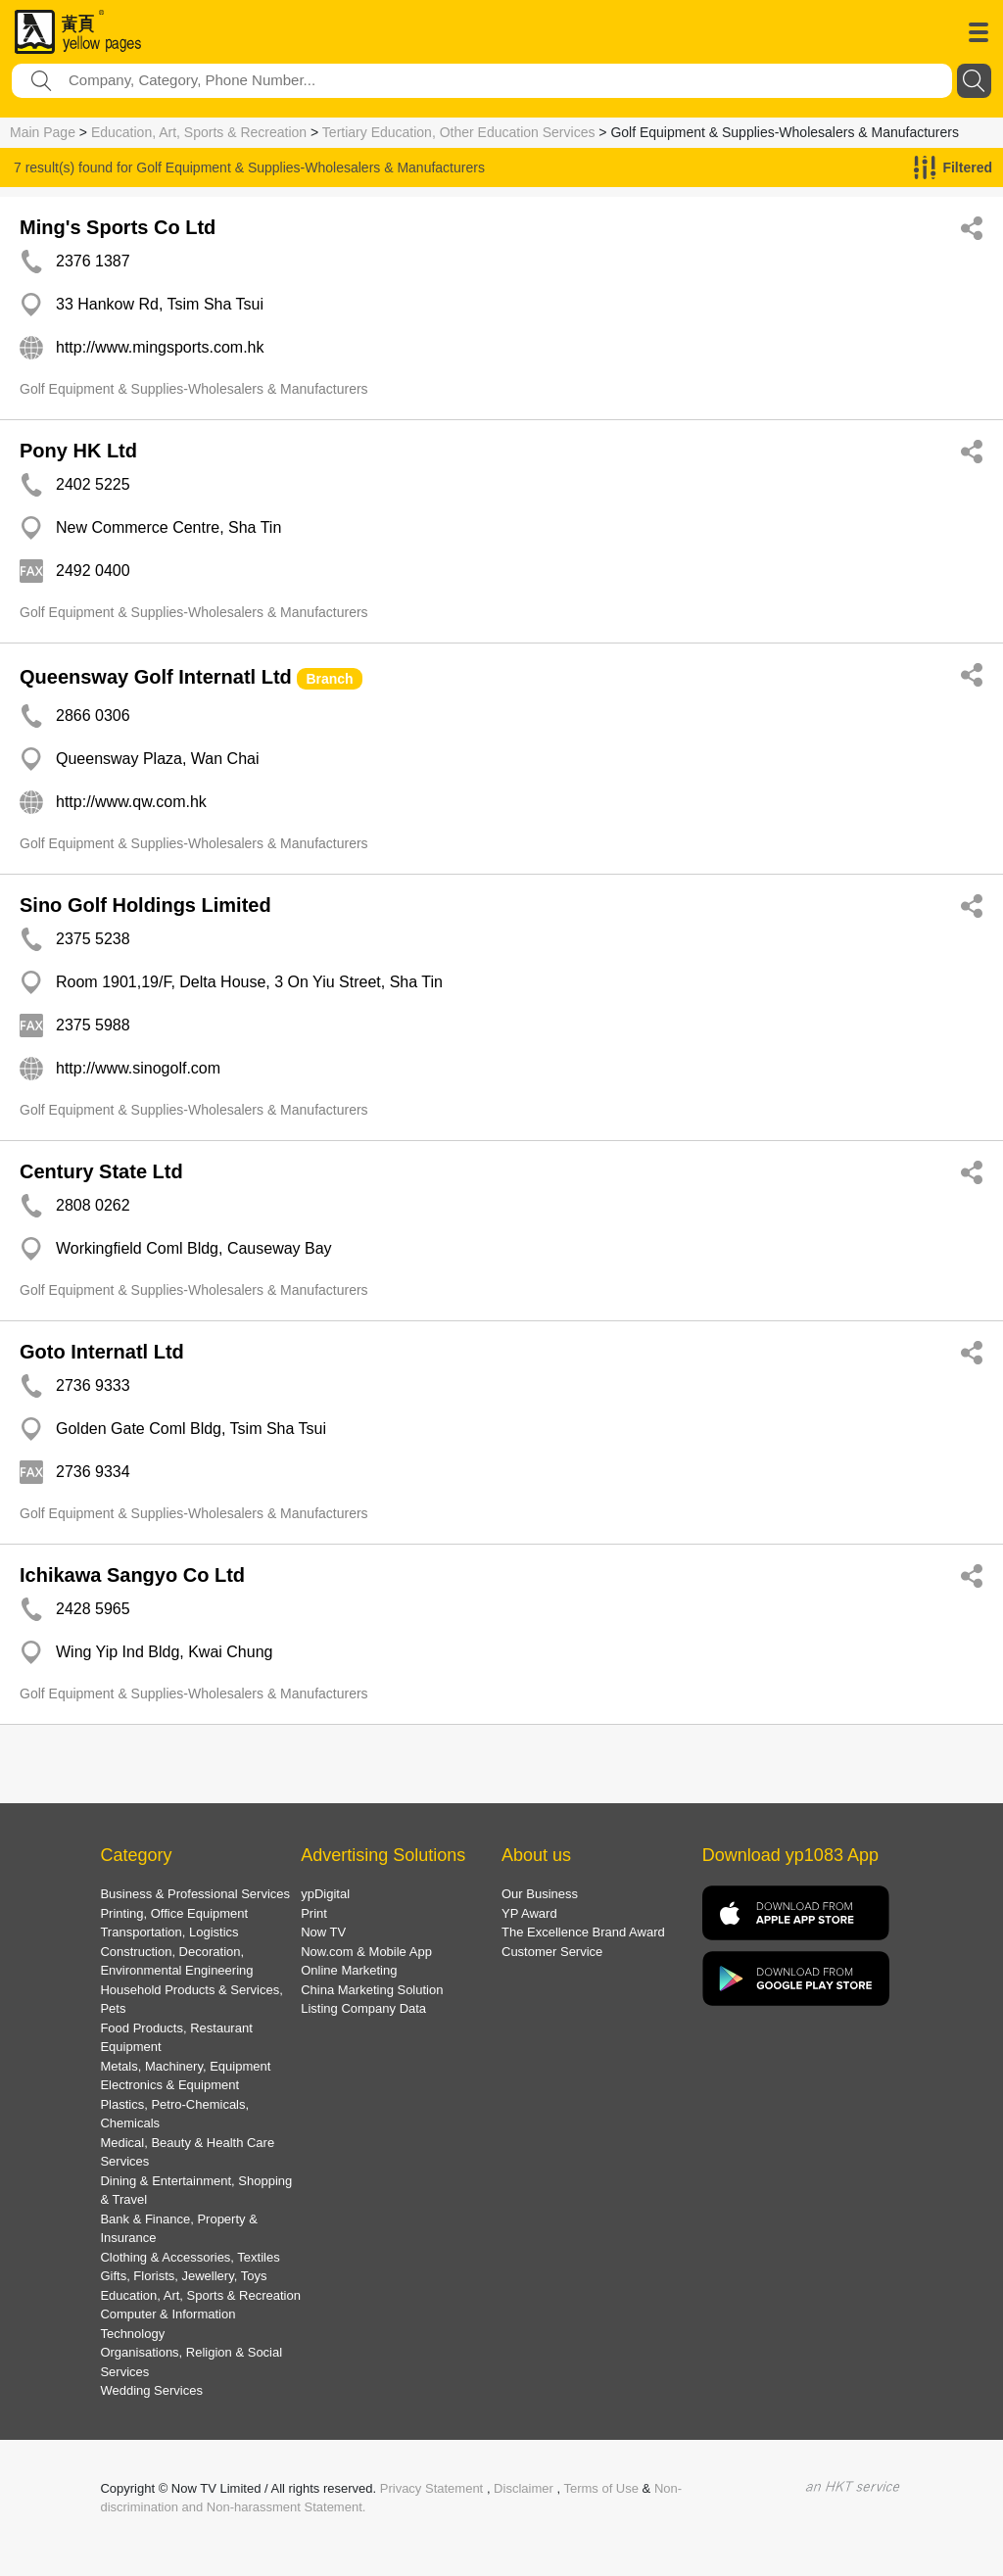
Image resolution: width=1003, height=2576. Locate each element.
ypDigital (325, 1893)
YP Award (529, 1913)
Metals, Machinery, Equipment (185, 2066)
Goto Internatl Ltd (102, 1351)
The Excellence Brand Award (583, 1932)
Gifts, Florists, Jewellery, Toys (183, 2275)
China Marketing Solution (372, 1989)
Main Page (42, 132)
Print (314, 1913)
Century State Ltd (101, 1171)
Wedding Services (151, 2390)
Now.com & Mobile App (366, 1951)
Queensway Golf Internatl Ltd (156, 677)
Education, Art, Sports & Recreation (199, 132)
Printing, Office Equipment (174, 1913)
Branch (329, 679)
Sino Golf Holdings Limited (145, 905)
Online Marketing (349, 1970)
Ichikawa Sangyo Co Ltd (132, 1575)
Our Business (540, 1893)
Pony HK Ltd (78, 450)
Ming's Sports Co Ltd (117, 227)
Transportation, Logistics (169, 1932)
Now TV (323, 1932)
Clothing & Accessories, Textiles (189, 2257)
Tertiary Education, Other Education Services (459, 132)
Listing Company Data (363, 2008)
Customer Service (552, 1951)
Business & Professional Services (195, 1893)
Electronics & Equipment (169, 2084)
